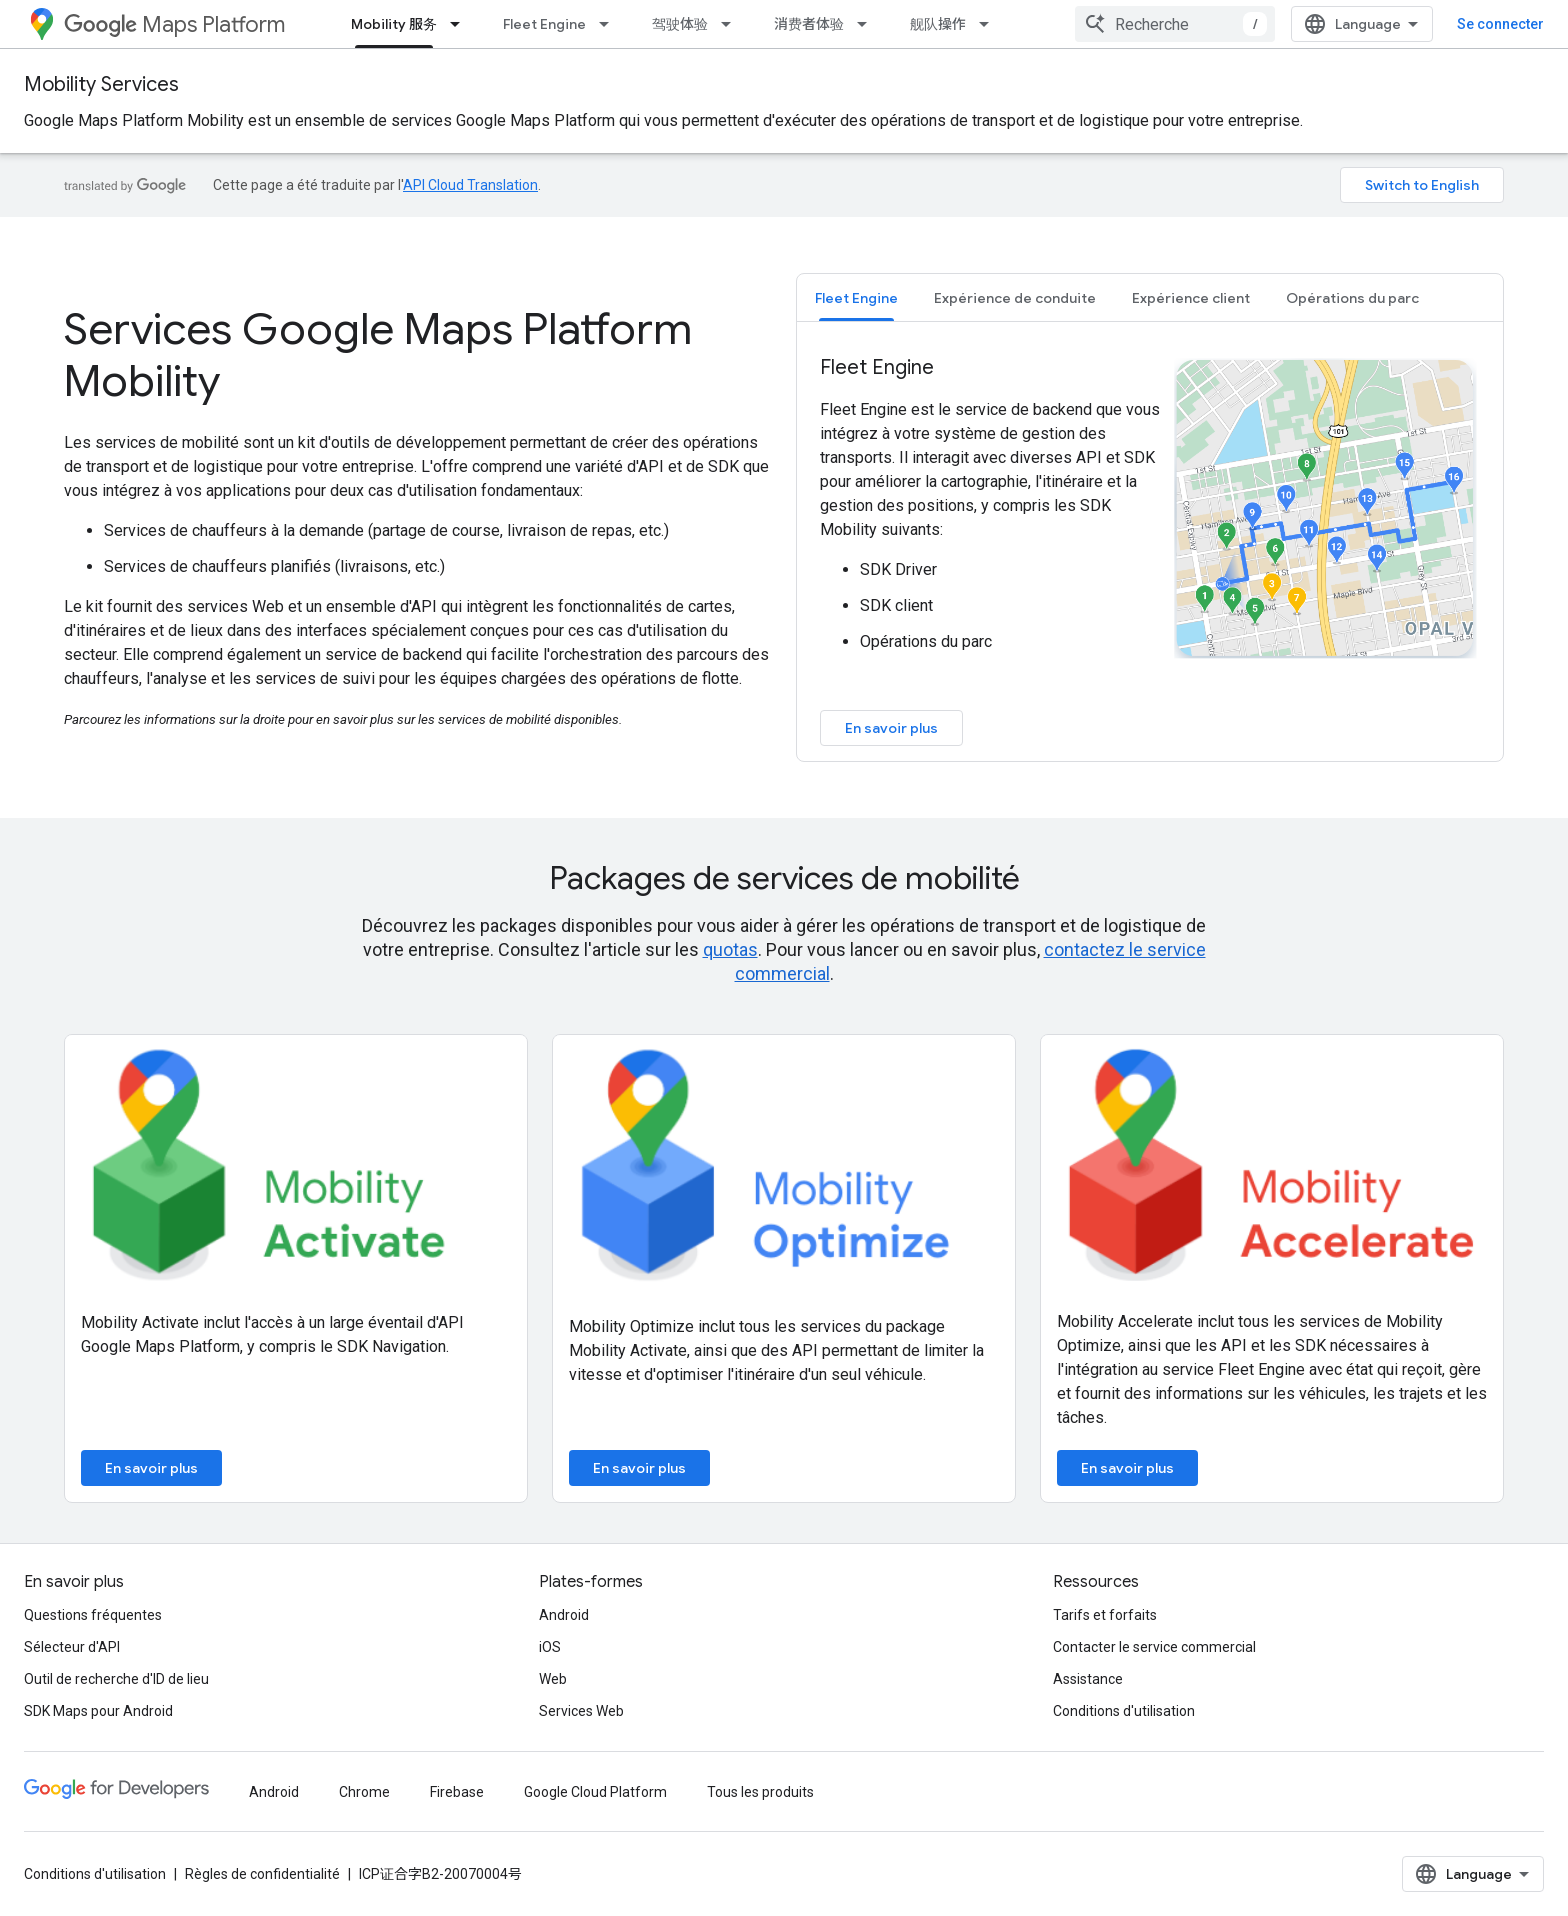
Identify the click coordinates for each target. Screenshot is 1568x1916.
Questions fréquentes (93, 1615)
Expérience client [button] (1191, 298)
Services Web (581, 1711)
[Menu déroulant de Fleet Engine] (610, 24)
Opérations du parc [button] (1352, 298)
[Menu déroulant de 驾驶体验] (732, 24)
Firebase (457, 1792)
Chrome (364, 1792)
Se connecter (1500, 24)
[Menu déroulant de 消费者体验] (868, 24)
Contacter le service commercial (1154, 1647)
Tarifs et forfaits (1105, 1615)
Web (553, 1679)
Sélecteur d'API (72, 1647)
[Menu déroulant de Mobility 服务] (461, 24)
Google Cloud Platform (595, 1792)
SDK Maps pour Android (98, 1711)
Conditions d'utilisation (1124, 1711)
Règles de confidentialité (262, 1874)
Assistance (1088, 1679)
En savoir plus (891, 728)
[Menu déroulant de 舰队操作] (990, 24)
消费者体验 (809, 24)
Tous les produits (760, 1792)
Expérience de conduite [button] (1015, 298)
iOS (550, 1647)
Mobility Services (101, 84)
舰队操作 (938, 24)
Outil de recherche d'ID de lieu (116, 1679)
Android (564, 1615)
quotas (730, 949)
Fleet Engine (544, 24)
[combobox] (1175, 24)
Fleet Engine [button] (856, 298)
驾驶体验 (680, 24)
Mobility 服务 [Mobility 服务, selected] (394, 24)
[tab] (856, 297)
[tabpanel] (1150, 550)
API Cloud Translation (470, 185)
